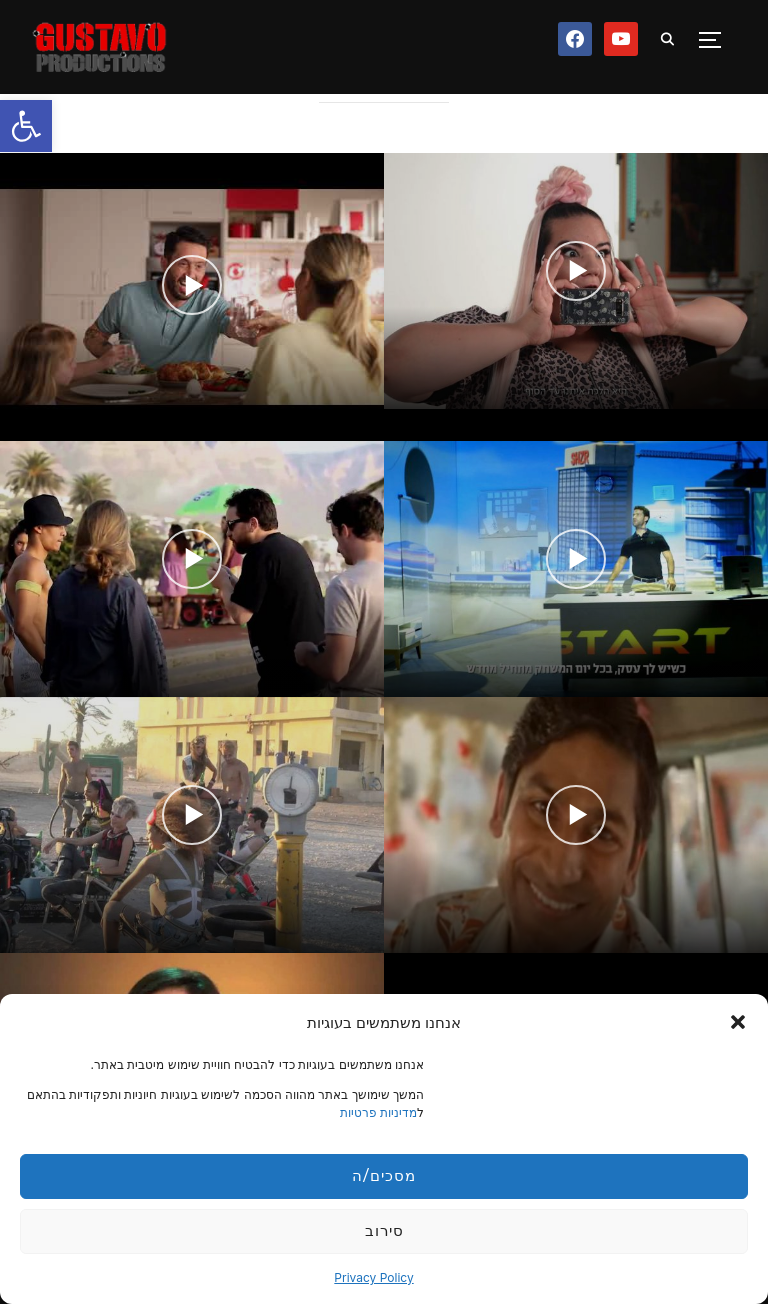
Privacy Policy (373, 1277)
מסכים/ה (383, 1175)
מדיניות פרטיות (378, 1112)
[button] (26, 126)
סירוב (384, 1230)
